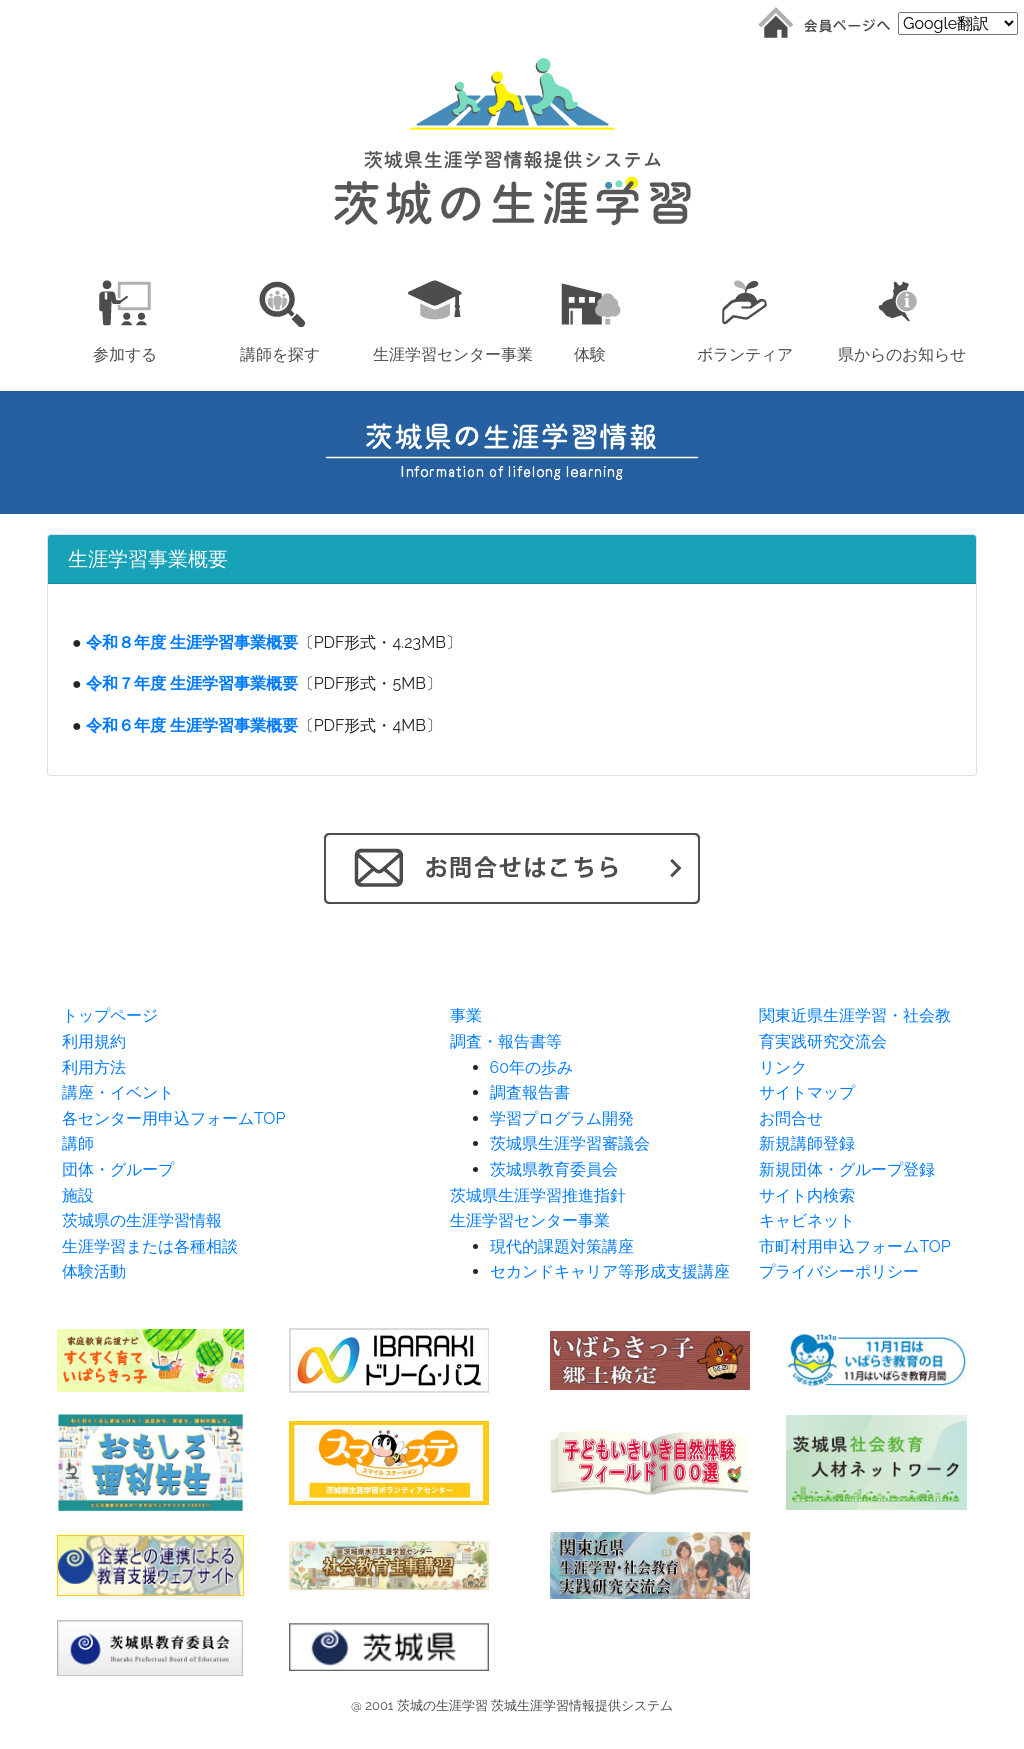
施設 (78, 1195)
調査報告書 (530, 1092)
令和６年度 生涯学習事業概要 (192, 725)
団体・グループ (118, 1169)
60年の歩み (531, 1067)
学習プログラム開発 (562, 1118)
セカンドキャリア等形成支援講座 (610, 1271)
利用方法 (94, 1067)
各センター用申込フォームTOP (173, 1118)
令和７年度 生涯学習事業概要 (192, 683)
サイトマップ (807, 1092)
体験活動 (94, 1271)
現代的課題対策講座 (562, 1246)
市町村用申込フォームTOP (854, 1246)
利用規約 (94, 1041)
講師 (78, 1143)
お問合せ (791, 1118)
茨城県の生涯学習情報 (142, 1220)
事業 (466, 1015)
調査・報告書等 (506, 1041)
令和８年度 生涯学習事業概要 (192, 642)
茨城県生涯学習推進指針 (538, 1195)
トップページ (110, 1015)
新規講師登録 (807, 1143)
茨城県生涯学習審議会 (570, 1143)
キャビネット (807, 1220)
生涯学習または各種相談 (150, 1246)
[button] (124, 317)
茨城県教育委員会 (554, 1169)
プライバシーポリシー (839, 1271)
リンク (783, 1067)
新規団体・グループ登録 (847, 1169)
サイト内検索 (807, 1195)
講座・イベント (118, 1092)
